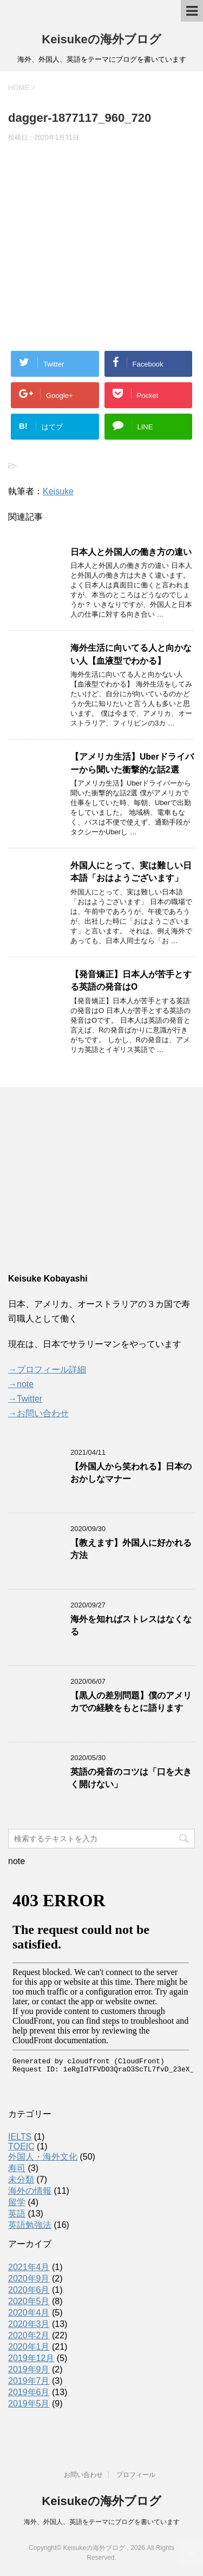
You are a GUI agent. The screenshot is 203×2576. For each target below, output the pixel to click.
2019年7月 (29, 2380)
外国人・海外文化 (42, 2156)
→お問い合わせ (38, 1413)
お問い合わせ (83, 2475)
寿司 (16, 2168)
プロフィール (135, 2475)
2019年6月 (29, 2392)
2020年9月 (29, 2278)
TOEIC (21, 2146)
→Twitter (25, 1398)
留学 (16, 2202)
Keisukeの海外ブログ (101, 39)
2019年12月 (31, 2358)
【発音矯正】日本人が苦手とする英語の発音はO (131, 980)
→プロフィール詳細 (47, 1369)
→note (21, 1384)
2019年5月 (29, 2403)
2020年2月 (29, 2335)
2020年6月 (29, 2289)
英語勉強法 (29, 2225)
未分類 (21, 2179)
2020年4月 (29, 2312)
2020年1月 (29, 2346)
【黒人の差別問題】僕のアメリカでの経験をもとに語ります (131, 1701)
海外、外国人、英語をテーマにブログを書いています (102, 2522)
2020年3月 (29, 2324)
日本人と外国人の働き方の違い (131, 552)
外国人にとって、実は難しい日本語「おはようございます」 (131, 871)
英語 (16, 2213)
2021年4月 (29, 2267)
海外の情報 (29, 2190)
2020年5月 (29, 2301)
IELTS (19, 2136)
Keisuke (58, 491)
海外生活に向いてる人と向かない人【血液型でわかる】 (131, 654)
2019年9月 (29, 2369)
